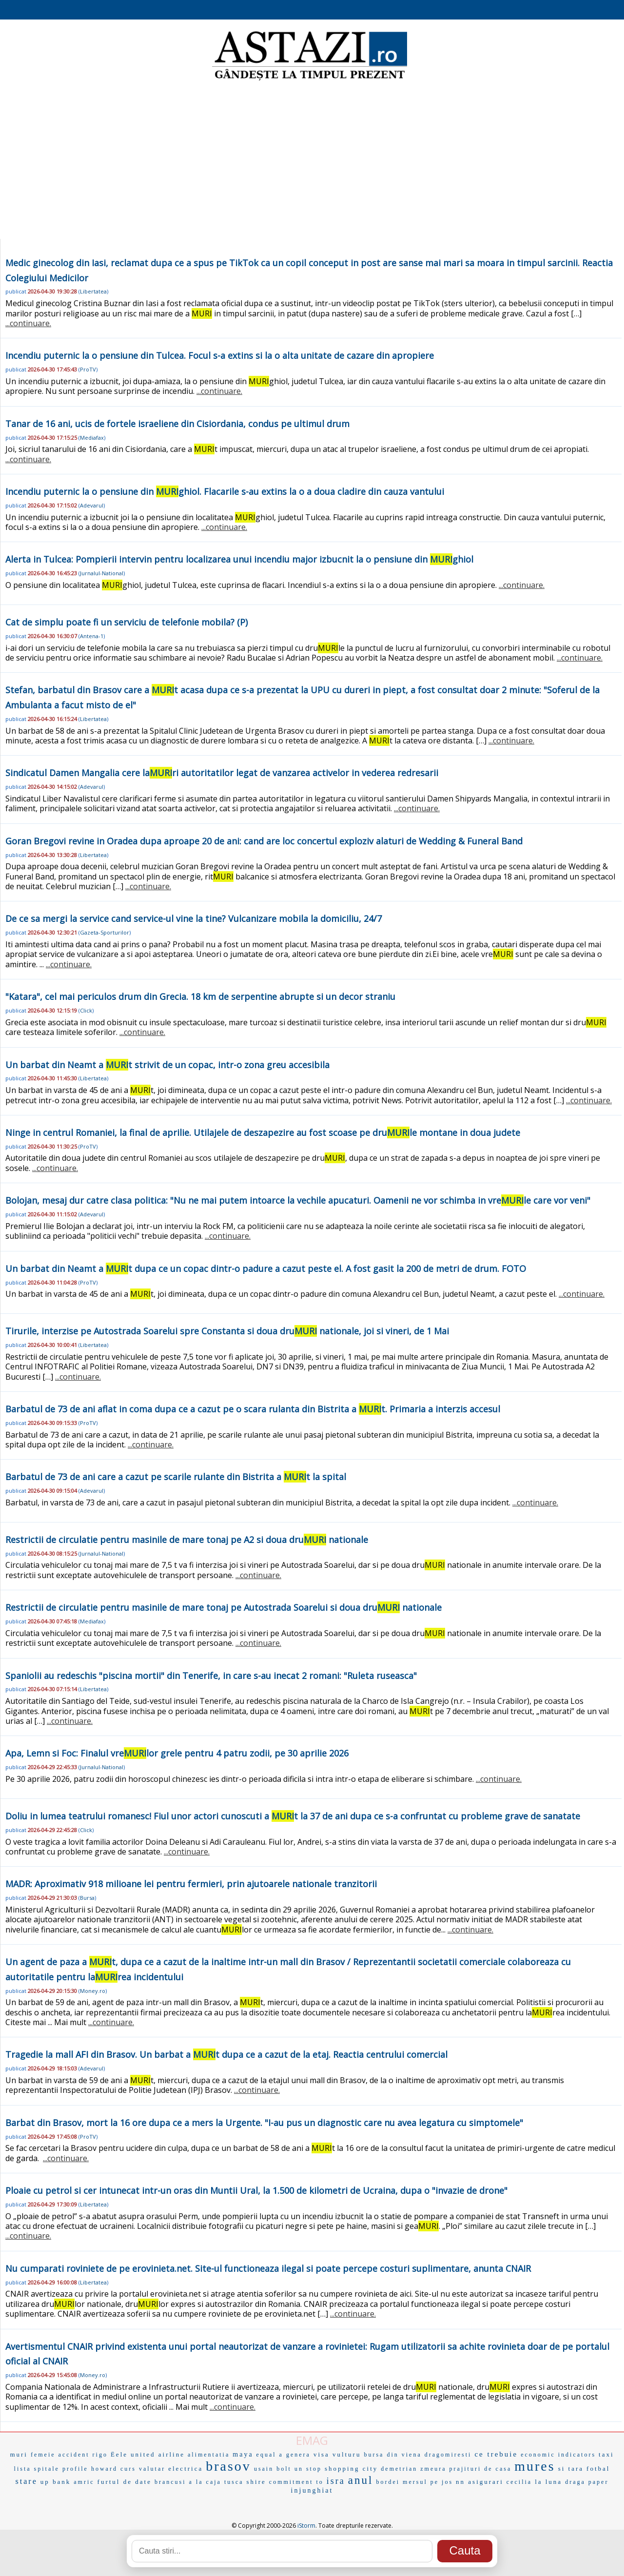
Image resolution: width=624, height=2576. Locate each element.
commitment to (296, 2481)
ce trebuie (496, 2454)
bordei (388, 2481)
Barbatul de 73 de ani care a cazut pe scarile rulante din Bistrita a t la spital (175, 1477)
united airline (158, 2454)
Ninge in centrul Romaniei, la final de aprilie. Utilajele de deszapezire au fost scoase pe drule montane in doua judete (262, 1132)
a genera (295, 2454)
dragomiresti (448, 2454)
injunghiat (312, 2490)
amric (84, 2481)
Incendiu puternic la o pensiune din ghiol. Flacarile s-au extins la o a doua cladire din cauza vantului (224, 491)
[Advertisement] (312, 161)
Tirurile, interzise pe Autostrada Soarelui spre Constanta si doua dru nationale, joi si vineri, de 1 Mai (227, 1331)
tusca (234, 2481)
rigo (100, 2454)
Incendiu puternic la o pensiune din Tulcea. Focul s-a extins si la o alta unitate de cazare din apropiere (219, 355)
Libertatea (93, 291)
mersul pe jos (428, 2481)
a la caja (205, 2481)
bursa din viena (392, 2454)
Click (86, 1010)
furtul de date (125, 2481)
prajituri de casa (480, 2468)
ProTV (88, 369)
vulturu (346, 2454)
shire (256, 2481)
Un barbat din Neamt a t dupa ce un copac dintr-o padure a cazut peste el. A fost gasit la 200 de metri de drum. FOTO (265, 1268)
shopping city (351, 2468)
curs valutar (142, 2468)
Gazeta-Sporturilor (104, 932)
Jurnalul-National (101, 573)
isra (336, 2481)
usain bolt (273, 2468)
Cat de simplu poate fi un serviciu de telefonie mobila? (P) (126, 622)
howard (104, 2468)
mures (534, 2466)
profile (75, 2468)
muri (19, 2454)
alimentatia (209, 2454)
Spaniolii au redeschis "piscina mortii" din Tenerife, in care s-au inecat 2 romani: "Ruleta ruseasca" (211, 1675)
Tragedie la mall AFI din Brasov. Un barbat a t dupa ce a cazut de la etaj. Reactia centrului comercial (226, 2054)
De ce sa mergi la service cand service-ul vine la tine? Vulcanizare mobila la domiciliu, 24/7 (193, 918)
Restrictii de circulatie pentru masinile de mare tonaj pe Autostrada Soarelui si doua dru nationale (223, 1607)
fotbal (598, 2468)
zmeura (433, 2468)
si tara (571, 2468)
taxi (606, 2454)
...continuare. (28, 323)
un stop (308, 2468)
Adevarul (91, 505)
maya (243, 2454)
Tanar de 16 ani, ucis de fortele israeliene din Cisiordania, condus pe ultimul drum (177, 423)
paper (598, 2481)
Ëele (119, 2454)
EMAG (312, 2440)
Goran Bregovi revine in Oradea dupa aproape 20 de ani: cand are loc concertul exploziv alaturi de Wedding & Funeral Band (264, 841)
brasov (228, 2466)
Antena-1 (91, 636)
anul (360, 2480)
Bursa (87, 1897)
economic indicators (558, 2454)
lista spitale (36, 2468)
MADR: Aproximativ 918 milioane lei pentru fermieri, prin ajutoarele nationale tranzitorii (191, 1884)
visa (321, 2454)
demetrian (399, 2468)
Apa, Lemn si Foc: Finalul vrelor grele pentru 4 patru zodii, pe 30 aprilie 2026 (177, 1753)
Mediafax (92, 437)
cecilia (519, 2481)
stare (27, 2481)
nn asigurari (480, 2481)
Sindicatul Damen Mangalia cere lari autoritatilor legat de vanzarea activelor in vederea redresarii (221, 773)
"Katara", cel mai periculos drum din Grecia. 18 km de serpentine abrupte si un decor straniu (200, 996)
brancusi (170, 2481)
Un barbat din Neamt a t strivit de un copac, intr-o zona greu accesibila (167, 1065)
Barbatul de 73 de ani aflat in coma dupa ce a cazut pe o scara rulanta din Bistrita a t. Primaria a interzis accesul (252, 1409)
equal (266, 2454)
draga (575, 2481)
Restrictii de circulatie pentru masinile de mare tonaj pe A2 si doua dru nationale (186, 1539)
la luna (548, 2481)
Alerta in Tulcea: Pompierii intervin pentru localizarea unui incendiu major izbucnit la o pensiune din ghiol (239, 559)
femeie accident (60, 2454)
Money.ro (92, 1990)
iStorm (306, 2525)
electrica (185, 2468)
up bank (55, 2481)
